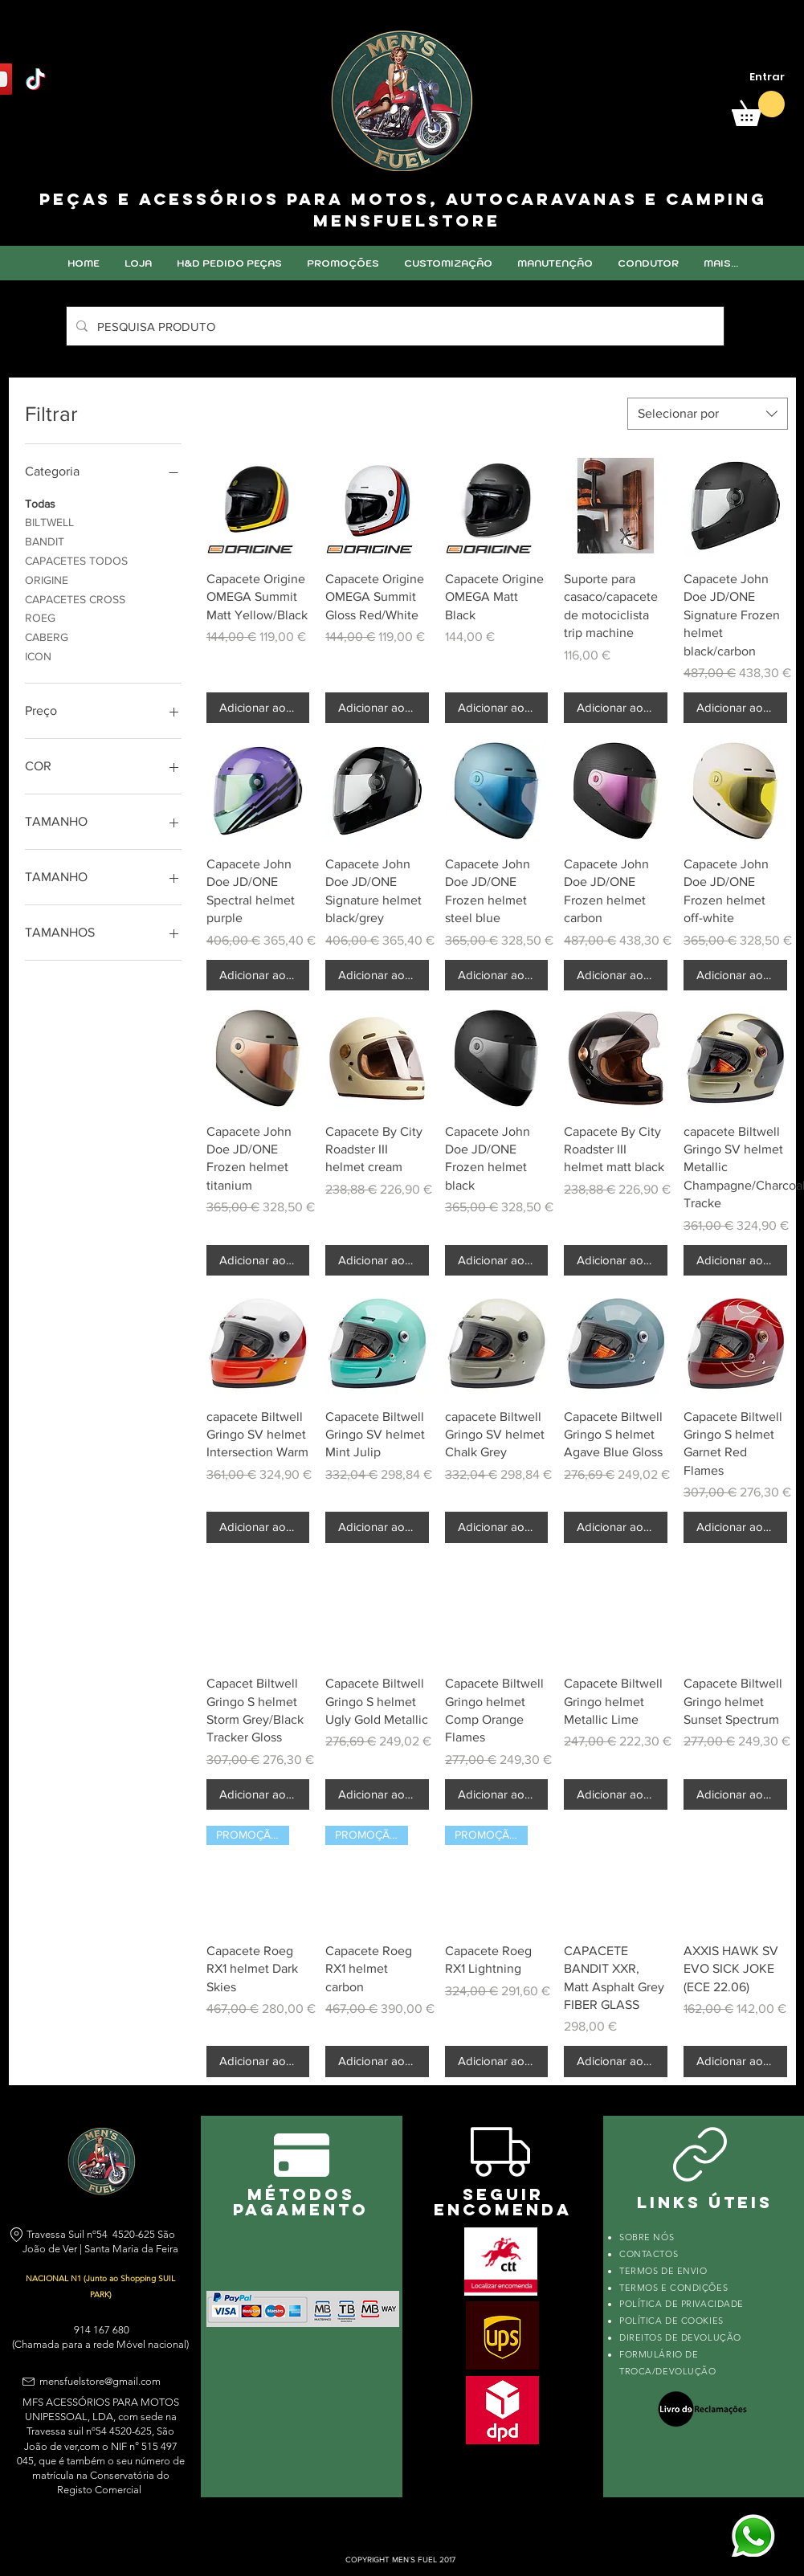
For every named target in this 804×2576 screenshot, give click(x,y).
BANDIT (44, 540)
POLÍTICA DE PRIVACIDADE (681, 2303)
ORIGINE (46, 578)
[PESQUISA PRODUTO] (393, 326)
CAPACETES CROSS (75, 598)
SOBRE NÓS (646, 2237)
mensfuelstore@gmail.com (100, 2381)
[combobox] (707, 414)
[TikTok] (35, 79)
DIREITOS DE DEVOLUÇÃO (680, 2337)
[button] (447, 263)
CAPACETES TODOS (76, 559)
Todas (40, 502)
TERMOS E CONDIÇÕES (673, 2287)
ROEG (40, 616)
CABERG (46, 635)
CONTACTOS (648, 2254)
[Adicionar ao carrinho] (258, 708)
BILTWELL (49, 521)
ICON (38, 655)
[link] (758, 108)
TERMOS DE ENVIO (664, 2270)
